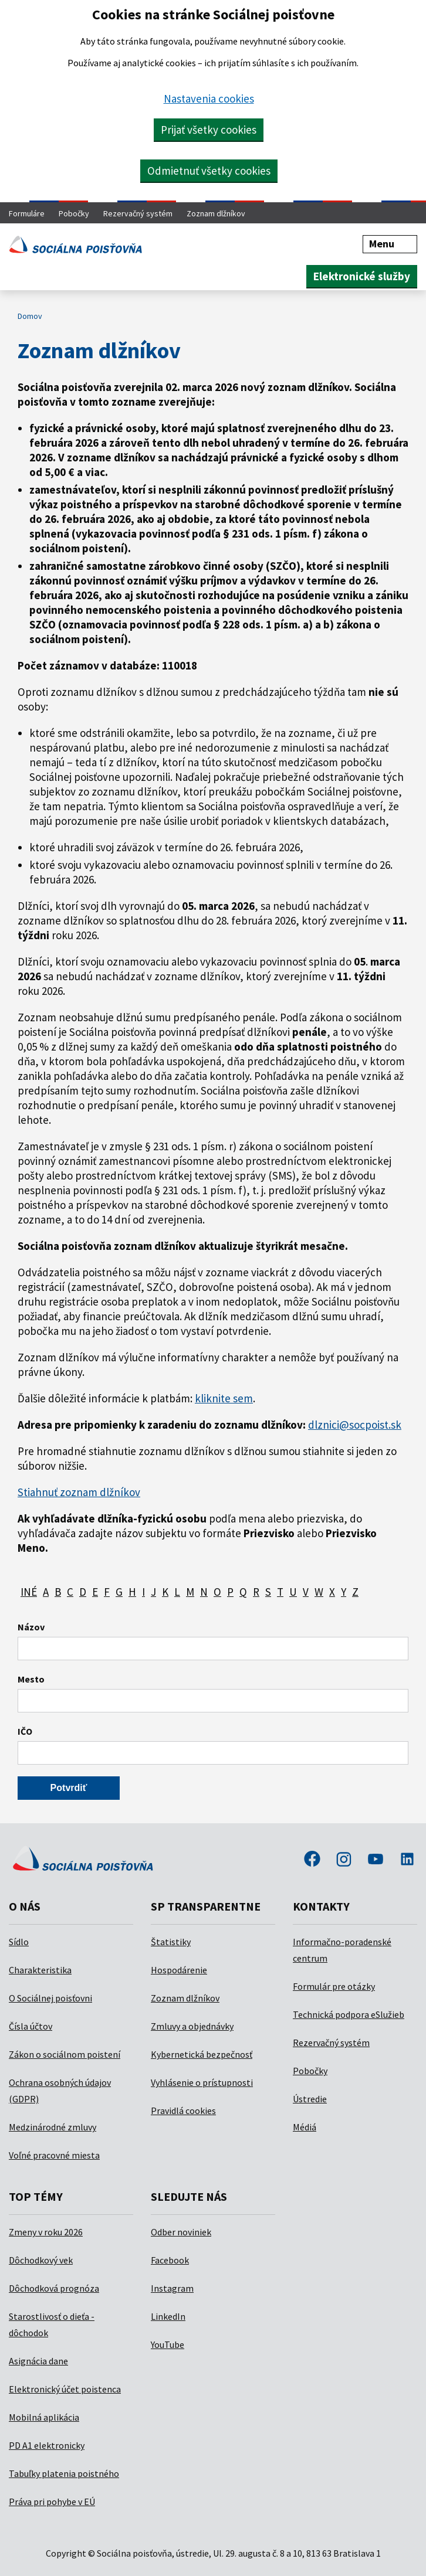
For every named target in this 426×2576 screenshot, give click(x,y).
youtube (376, 1860)
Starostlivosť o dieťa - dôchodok (51, 2324)
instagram (344, 1860)
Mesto (31, 1679)
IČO (25, 1731)
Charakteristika (40, 1970)
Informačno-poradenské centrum (342, 1950)
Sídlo (19, 1942)
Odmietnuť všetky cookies (209, 171)
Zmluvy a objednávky (192, 2026)
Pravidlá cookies (183, 2110)
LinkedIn (168, 2316)
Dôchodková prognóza (54, 2288)
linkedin (407, 1860)
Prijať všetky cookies (208, 130)
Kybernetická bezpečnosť (201, 2054)
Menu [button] (390, 243)
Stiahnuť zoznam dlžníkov (79, 1492)
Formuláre (27, 213)
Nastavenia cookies (209, 98)
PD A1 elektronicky (46, 2445)
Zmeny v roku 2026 (46, 2232)
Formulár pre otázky (334, 1986)
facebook (312, 1860)
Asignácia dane (38, 2361)
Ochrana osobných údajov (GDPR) (60, 2091)
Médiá (304, 2127)
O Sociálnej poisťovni (50, 1998)
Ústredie (310, 2099)
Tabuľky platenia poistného (64, 2473)
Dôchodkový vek (41, 2260)
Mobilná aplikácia (44, 2417)
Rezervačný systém (138, 213)
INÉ (29, 1592)
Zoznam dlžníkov (216, 213)
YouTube (167, 2344)
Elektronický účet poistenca (65, 2389)
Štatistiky (171, 1942)
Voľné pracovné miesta (54, 2155)
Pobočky (74, 213)
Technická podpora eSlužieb (348, 2014)
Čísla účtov (30, 2026)
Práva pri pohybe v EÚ (52, 2501)
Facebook (170, 2260)
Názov (31, 1627)
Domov (30, 316)
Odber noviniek (181, 2232)
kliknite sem (224, 1398)
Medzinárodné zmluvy (52, 2127)
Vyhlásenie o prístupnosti (202, 2082)
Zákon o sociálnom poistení (64, 2054)
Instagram (172, 2288)
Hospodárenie (179, 1970)
